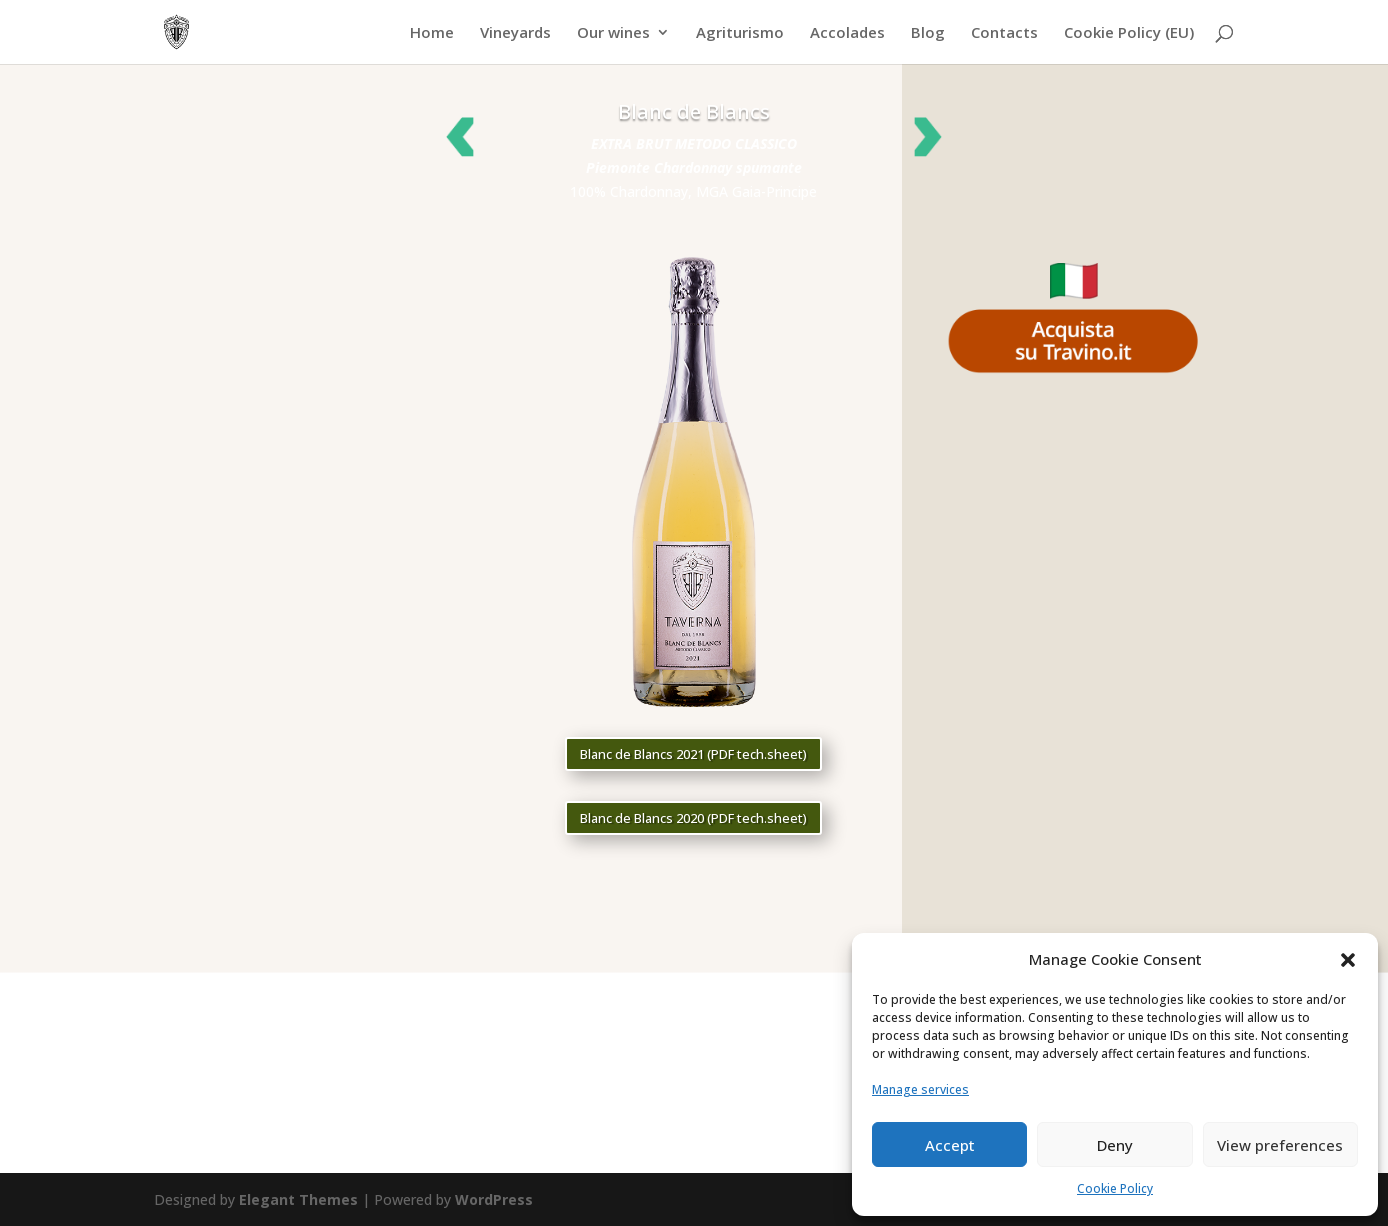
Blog (928, 33)
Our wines (613, 33)
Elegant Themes (298, 1199)
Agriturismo (740, 33)
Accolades (847, 33)
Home (432, 33)
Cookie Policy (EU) (1129, 33)
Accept (950, 1145)
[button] (1348, 960)
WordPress (494, 1199)
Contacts (1004, 33)
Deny (1115, 1145)
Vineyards (515, 33)
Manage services (920, 1089)
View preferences (1280, 1145)
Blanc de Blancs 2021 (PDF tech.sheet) (693, 754)
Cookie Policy (1115, 1188)
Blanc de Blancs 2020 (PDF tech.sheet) (693, 818)
